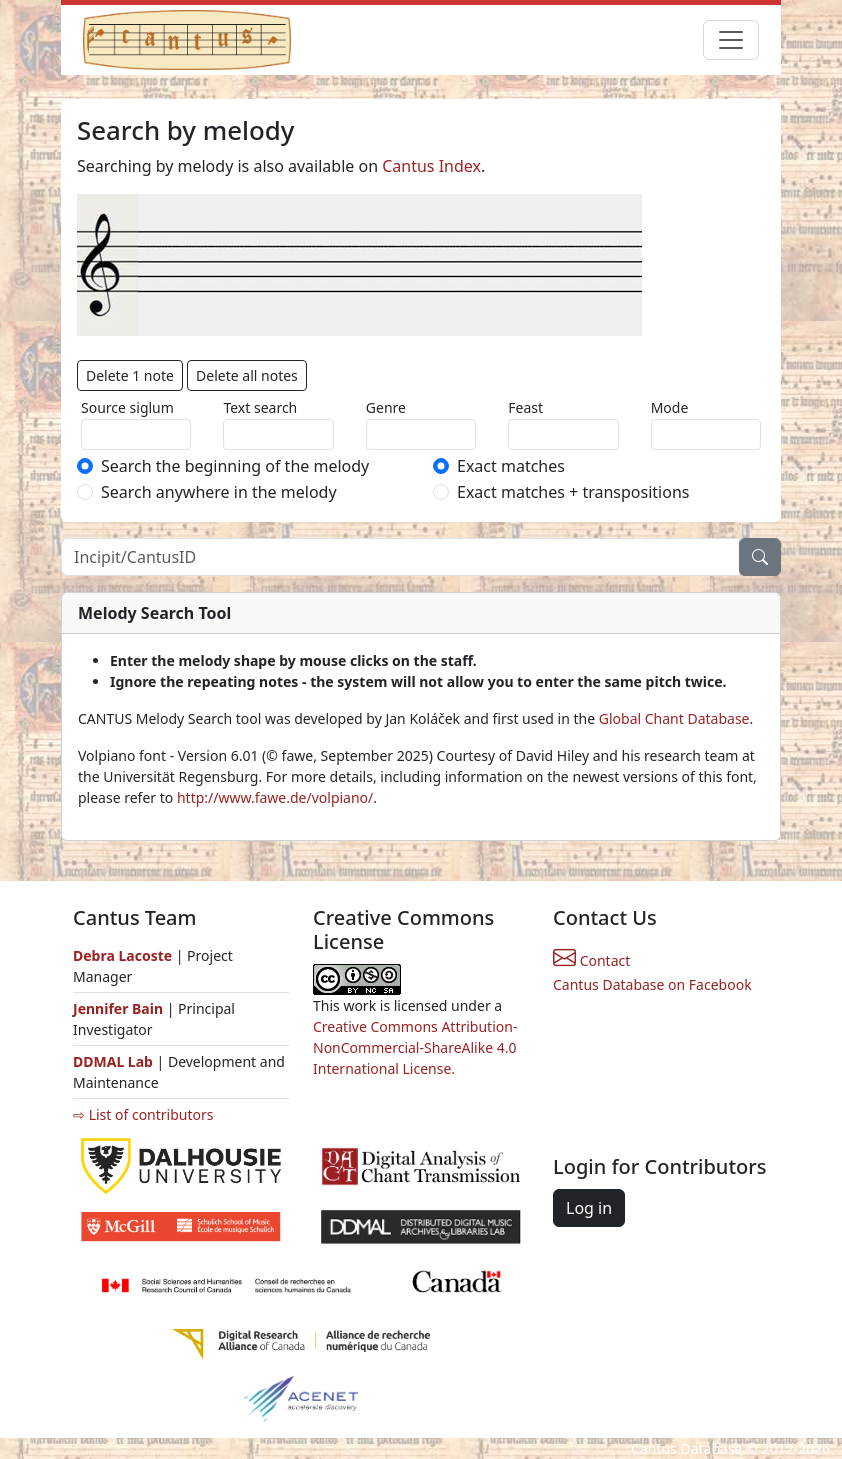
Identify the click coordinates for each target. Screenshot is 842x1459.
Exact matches (511, 466)
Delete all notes (247, 375)
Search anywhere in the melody (219, 492)
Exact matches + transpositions (573, 492)
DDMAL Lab (113, 1061)
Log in (589, 1208)
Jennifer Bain (120, 1008)
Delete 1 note (130, 375)
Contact (591, 960)
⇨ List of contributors (143, 1114)
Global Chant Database (674, 718)
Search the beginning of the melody (235, 466)
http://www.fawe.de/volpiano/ (275, 797)
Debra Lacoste (122, 955)
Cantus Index (431, 166)
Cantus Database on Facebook (652, 984)
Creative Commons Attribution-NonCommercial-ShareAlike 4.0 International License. (415, 1047)
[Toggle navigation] (731, 40)
